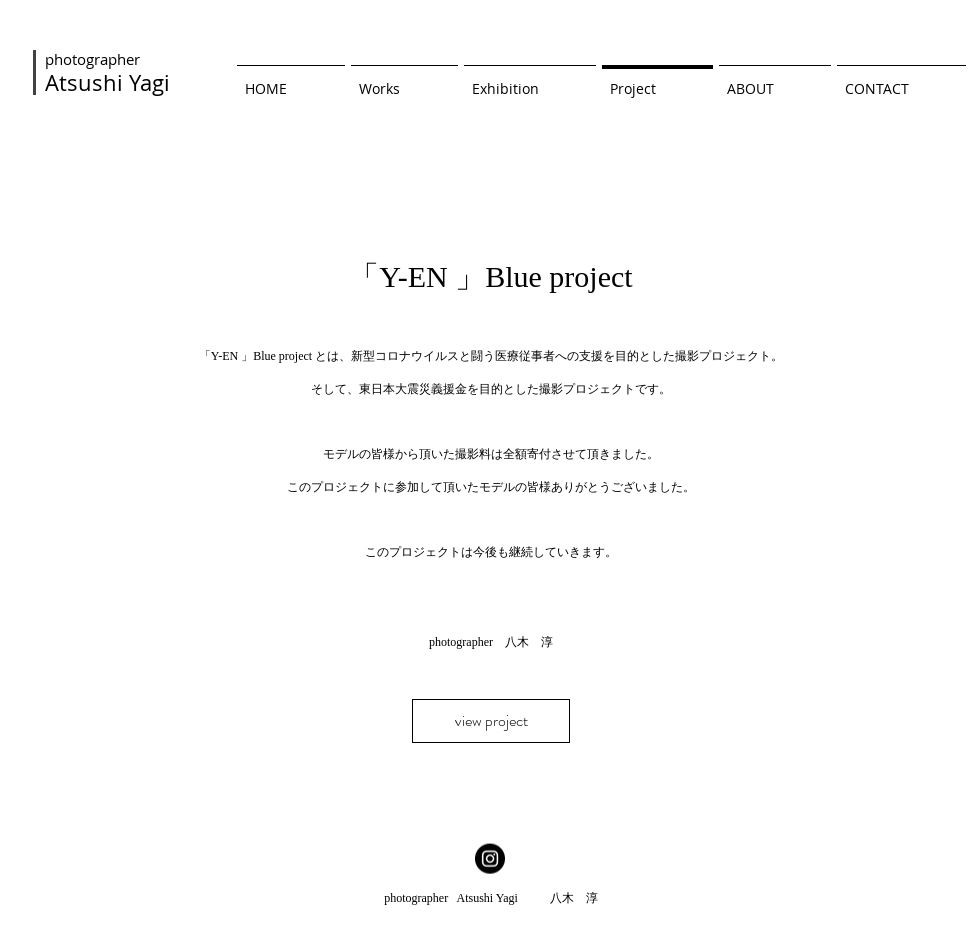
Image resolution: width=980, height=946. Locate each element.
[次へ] (870, 488)
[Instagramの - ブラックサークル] (490, 859)
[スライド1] (490, 786)
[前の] (110, 488)
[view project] (491, 721)
